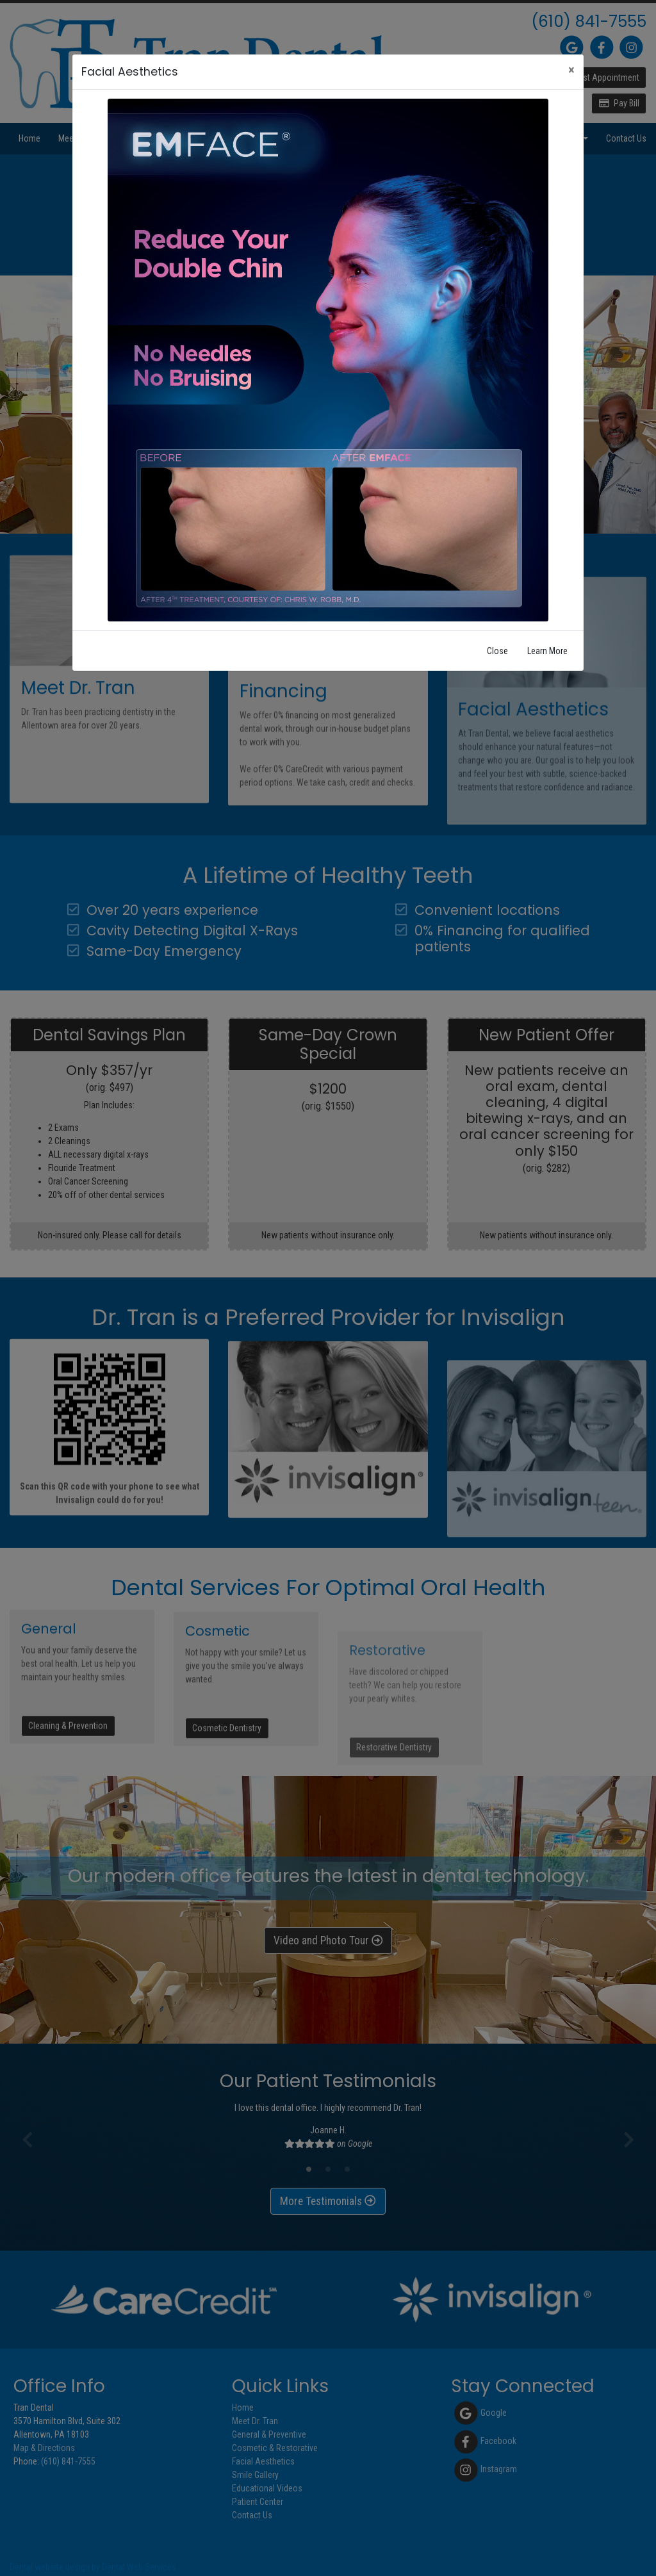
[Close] (571, 70)
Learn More (547, 651)
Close (497, 651)
